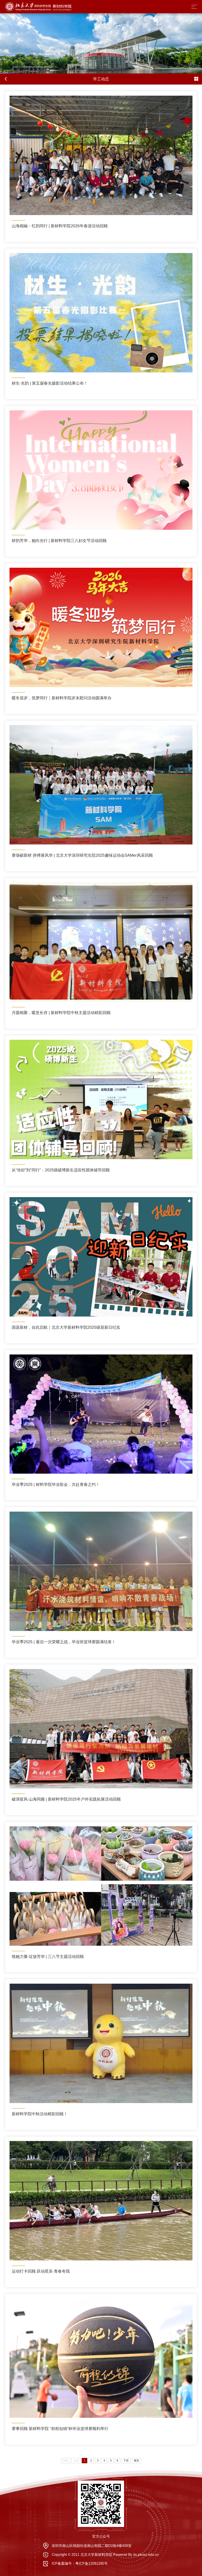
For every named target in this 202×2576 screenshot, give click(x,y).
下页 (126, 2460)
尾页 (136, 2460)
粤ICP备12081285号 (91, 2563)
